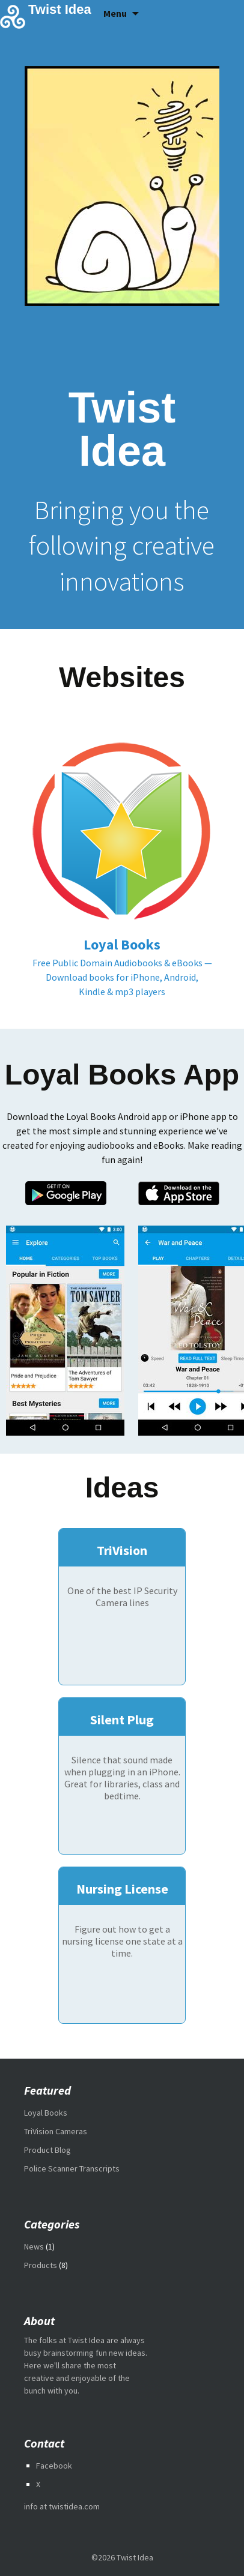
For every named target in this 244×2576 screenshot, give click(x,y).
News (34, 2246)
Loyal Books (45, 2112)
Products (40, 2265)
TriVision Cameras (55, 2131)
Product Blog (47, 2149)
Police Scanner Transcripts (72, 2168)
